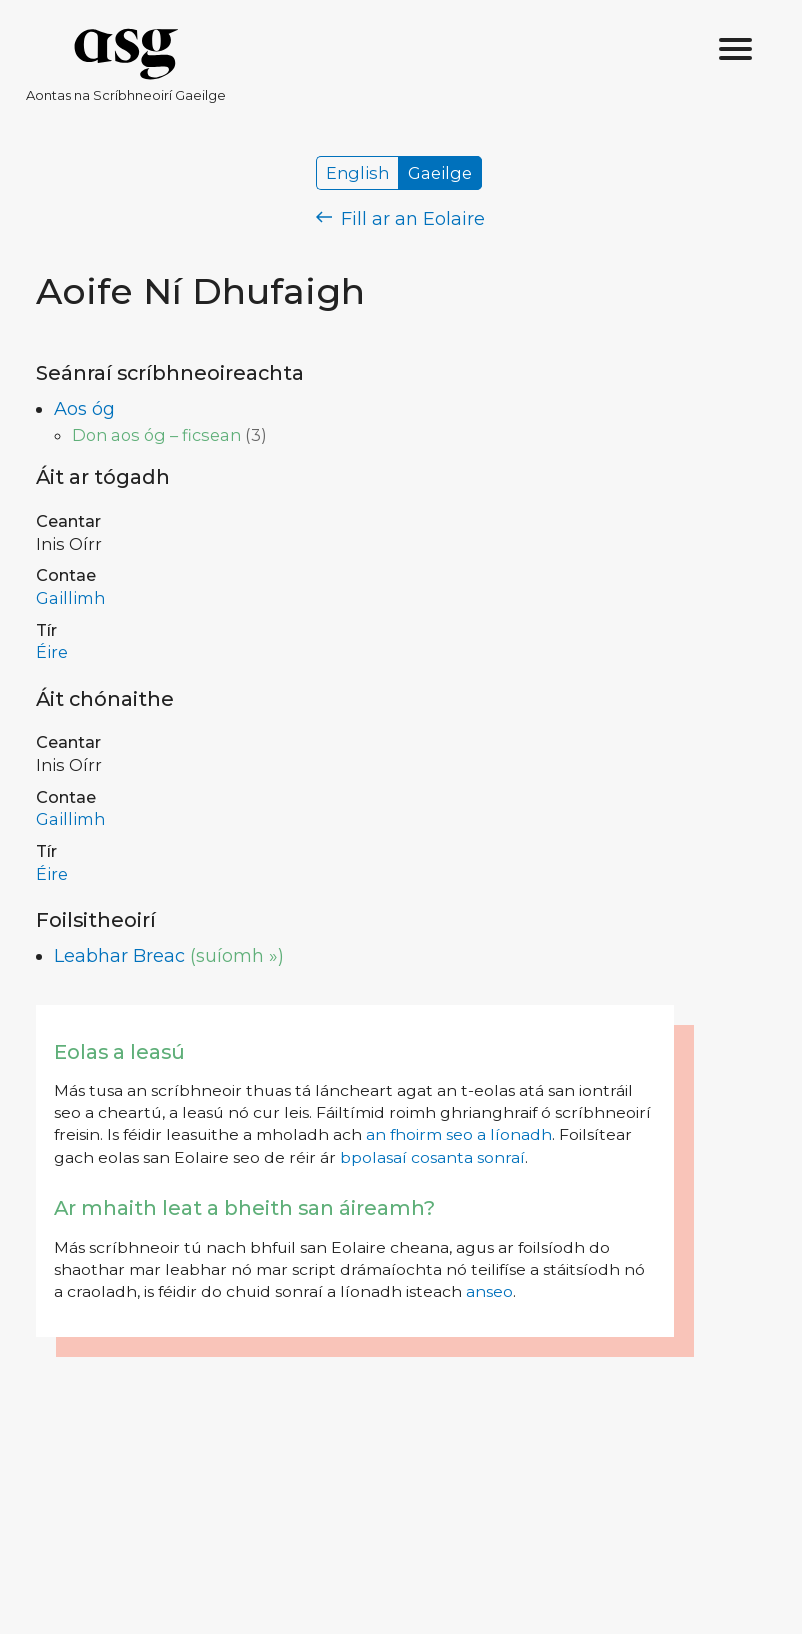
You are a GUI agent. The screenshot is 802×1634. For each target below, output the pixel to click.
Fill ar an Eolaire (400, 219)
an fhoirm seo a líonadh (459, 1134)
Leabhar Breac (119, 956)
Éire (52, 652)
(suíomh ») (237, 956)
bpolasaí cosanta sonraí (432, 1157)
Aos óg (84, 409)
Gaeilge (440, 173)
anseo (489, 1291)
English (357, 173)
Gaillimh (70, 598)
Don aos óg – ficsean (156, 435)
